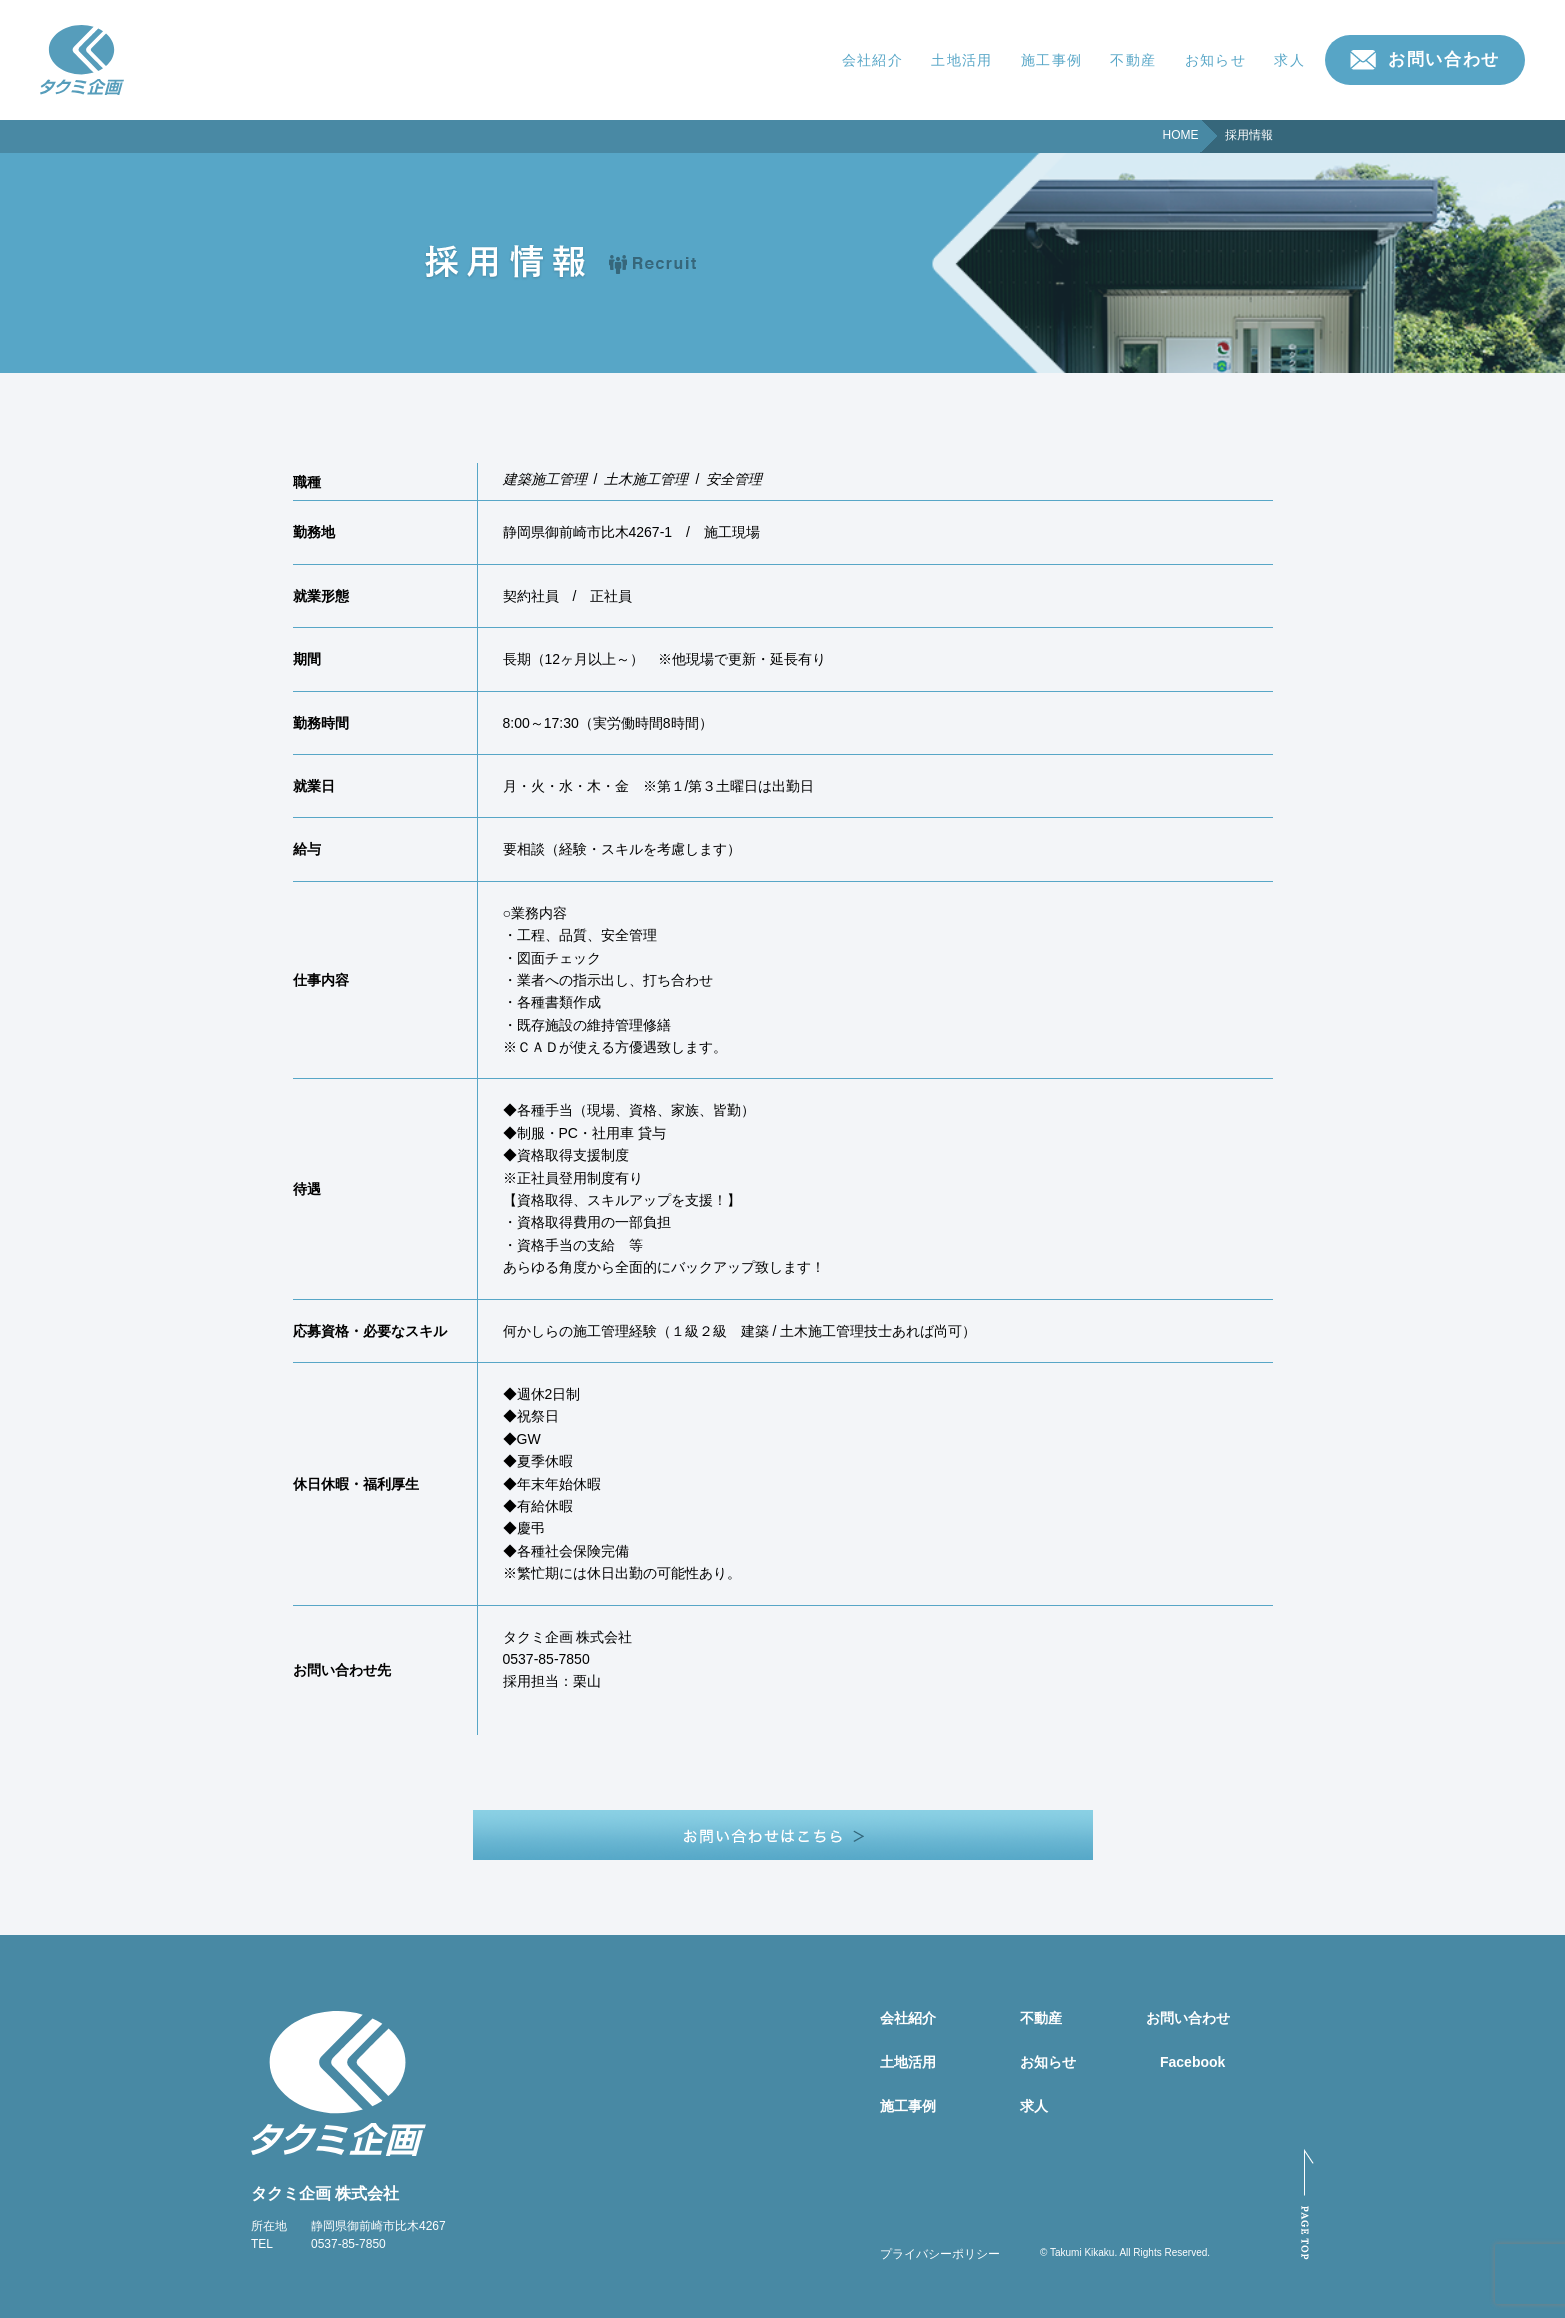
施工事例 (1052, 60)
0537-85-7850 (348, 2244)
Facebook (1192, 2062)
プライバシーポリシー (940, 2254)
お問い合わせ (1444, 59)
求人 (1289, 60)
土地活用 (962, 60)
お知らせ (1216, 60)
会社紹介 (873, 60)
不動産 (1133, 60)
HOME (1181, 135)
